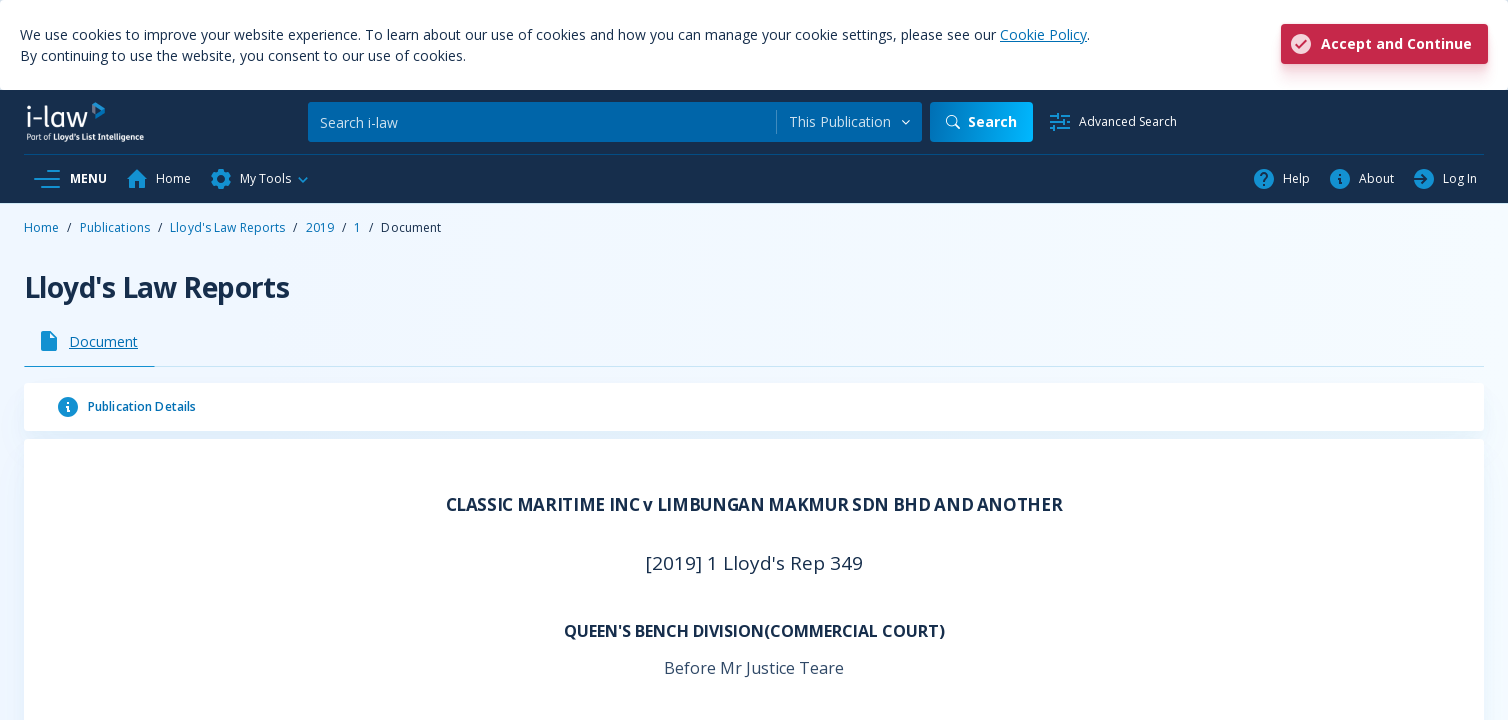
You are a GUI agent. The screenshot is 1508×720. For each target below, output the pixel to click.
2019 (320, 227)
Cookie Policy (1043, 34)
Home (41, 227)
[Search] (542, 122)
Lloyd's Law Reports (227, 227)
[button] (260, 179)
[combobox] (849, 122)
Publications (115, 227)
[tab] (89, 341)
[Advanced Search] (1112, 122)
